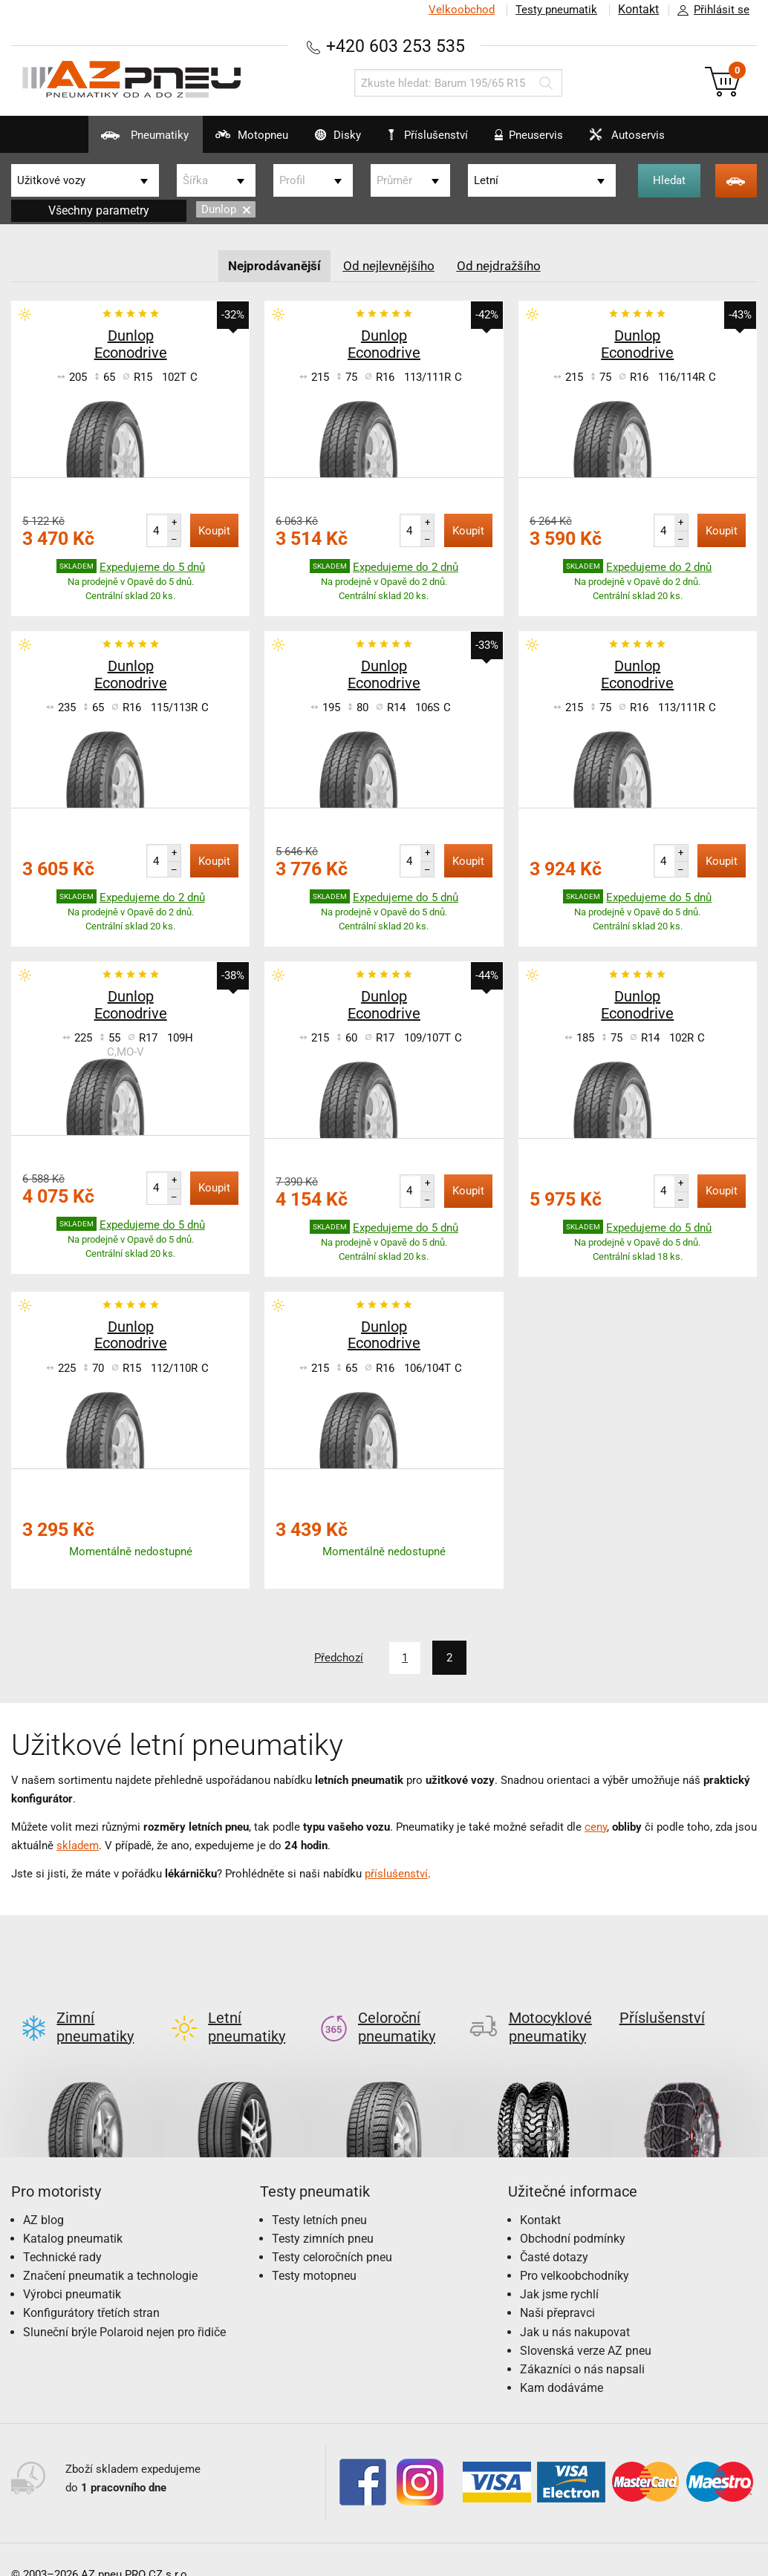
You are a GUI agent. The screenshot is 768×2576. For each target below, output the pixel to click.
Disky (321, 141)
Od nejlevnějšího (390, 265)
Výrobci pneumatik (72, 2270)
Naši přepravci (557, 2289)
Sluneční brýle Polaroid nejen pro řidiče (124, 2308)
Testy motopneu (314, 2252)
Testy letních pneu (319, 2195)
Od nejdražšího (504, 265)
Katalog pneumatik (73, 2214)
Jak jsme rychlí (559, 2270)
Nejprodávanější (270, 265)
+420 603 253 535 (395, 45)
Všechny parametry (98, 210)
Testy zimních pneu (323, 2214)
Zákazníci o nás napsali (582, 2345)
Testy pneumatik (553, 9)
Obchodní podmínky (572, 2214)
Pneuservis (539, 141)
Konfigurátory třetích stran (91, 2289)
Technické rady (62, 2233)
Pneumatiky (100, 141)
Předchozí (336, 1657)
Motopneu (221, 141)
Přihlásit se (709, 10)
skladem (77, 1844)
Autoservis (652, 141)
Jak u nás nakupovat (575, 2308)
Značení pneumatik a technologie (110, 2252)
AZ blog (43, 2195)
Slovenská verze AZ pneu (585, 2327)
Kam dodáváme (561, 2364)
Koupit (214, 530)
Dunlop (225, 209)
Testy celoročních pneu (332, 2233)
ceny (596, 1826)
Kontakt (637, 9)
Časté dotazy (554, 2233)
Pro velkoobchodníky (574, 2252)
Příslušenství (434, 136)
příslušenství (396, 1873)
